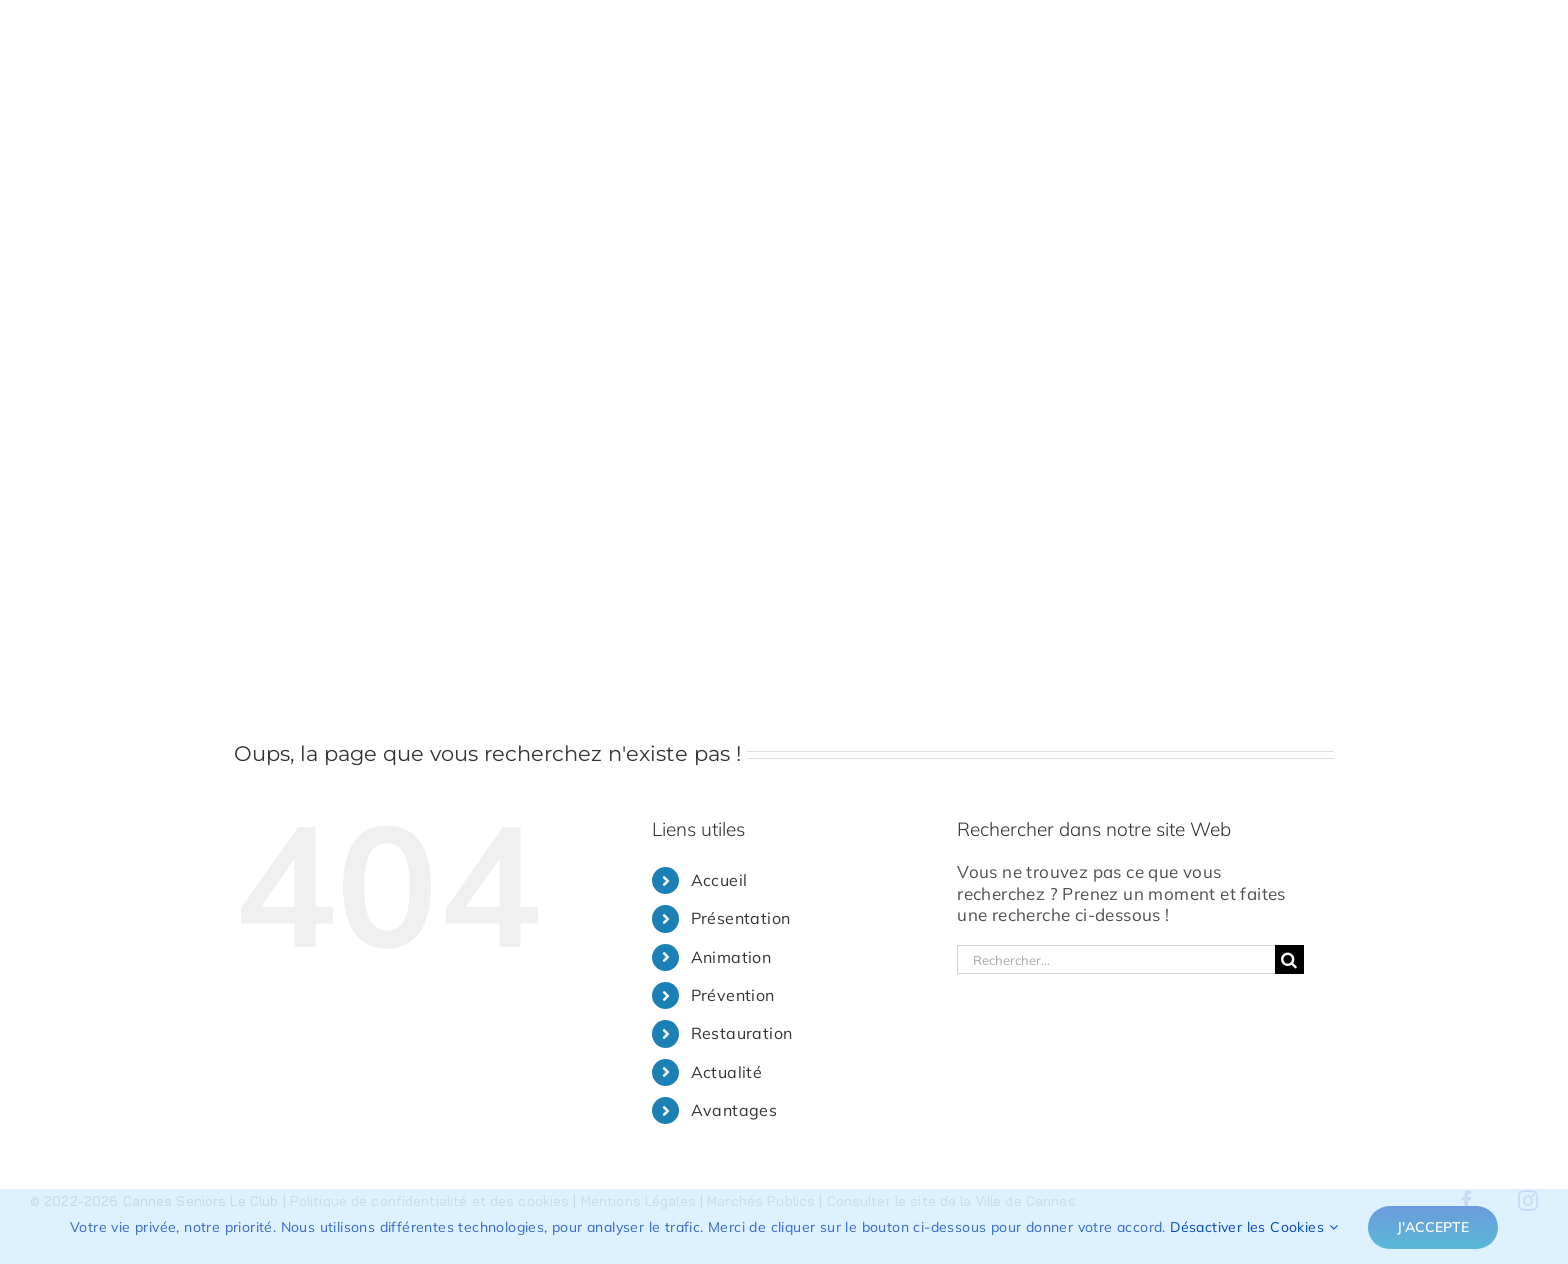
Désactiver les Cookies (1254, 1227)
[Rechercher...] (1116, 959)
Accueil (719, 880)
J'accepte (1433, 1227)
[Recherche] (1289, 959)
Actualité (727, 1072)
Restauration (742, 1033)
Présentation (741, 918)
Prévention (733, 995)
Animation (731, 957)
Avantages (734, 1110)
